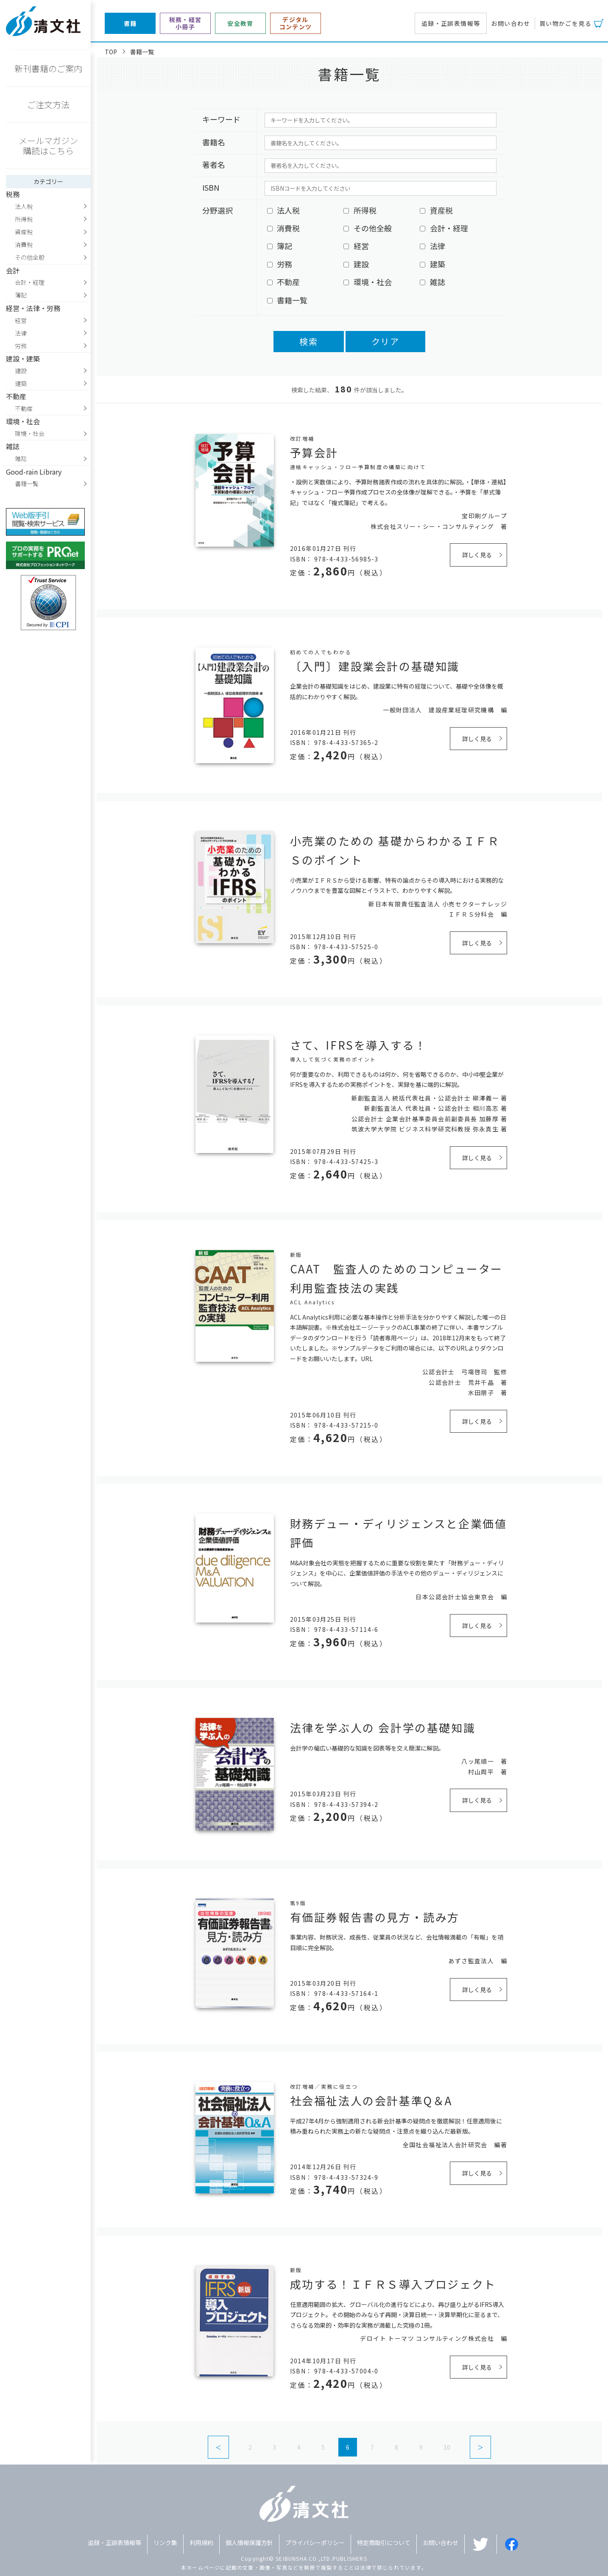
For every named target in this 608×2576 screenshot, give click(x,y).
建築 (21, 383)
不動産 (24, 408)
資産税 (24, 232)
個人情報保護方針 (249, 2542)
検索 (308, 341)
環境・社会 (30, 433)
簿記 (21, 295)
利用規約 (201, 2542)
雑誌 (21, 458)
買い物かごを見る (565, 23)
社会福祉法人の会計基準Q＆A (371, 2100)
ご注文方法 (48, 104)
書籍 (130, 23)
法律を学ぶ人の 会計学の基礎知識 (383, 1727)
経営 (21, 320)
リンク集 (165, 2542)
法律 (21, 333)
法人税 (24, 206)
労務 (21, 346)
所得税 (24, 219)
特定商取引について (383, 2542)
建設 (21, 371)
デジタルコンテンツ (295, 23)
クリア (385, 341)
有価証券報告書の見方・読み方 (375, 1917)
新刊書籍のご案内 (48, 68)
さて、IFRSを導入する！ (358, 1045)
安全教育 (240, 23)
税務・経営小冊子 (185, 23)
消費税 (24, 244)
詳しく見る (477, 554)
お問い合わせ (510, 23)
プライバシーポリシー (315, 2542)
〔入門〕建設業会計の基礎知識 (375, 666)
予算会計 (314, 452)
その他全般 (30, 257)
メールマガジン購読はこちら (48, 145)
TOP (111, 51)
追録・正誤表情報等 (450, 23)
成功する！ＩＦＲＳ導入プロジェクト (393, 2284)
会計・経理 (30, 282)
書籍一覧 (27, 483)
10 (446, 2447)
